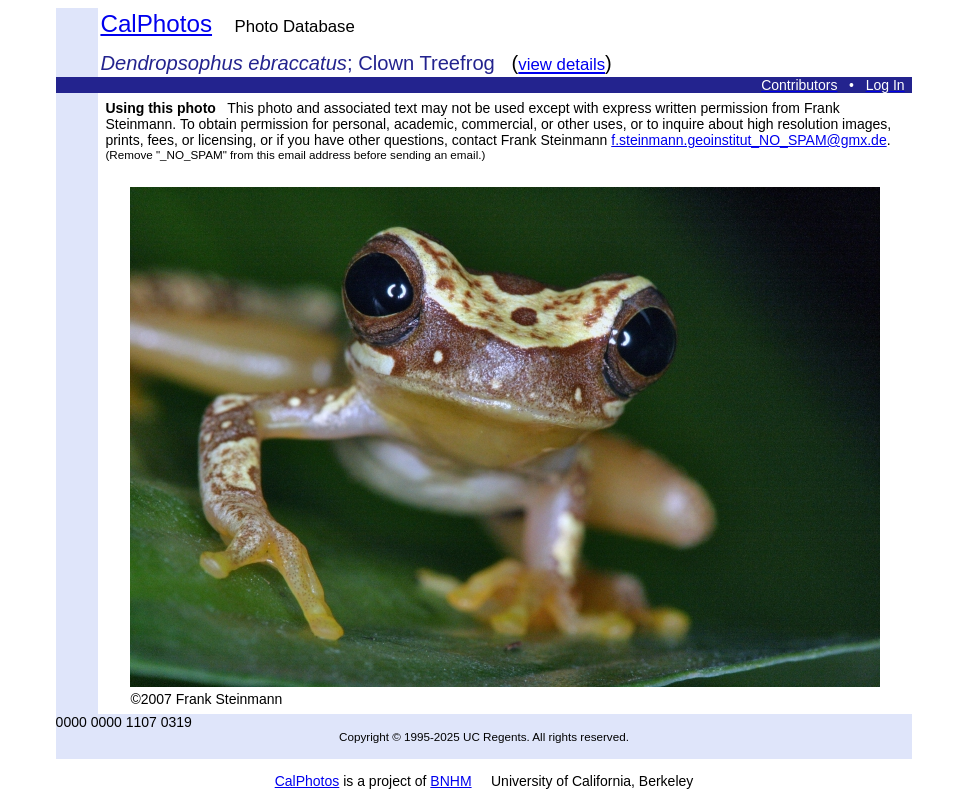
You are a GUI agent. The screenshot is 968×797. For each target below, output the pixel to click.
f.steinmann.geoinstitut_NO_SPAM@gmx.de (748, 140)
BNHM (450, 781)
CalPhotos (156, 23)
